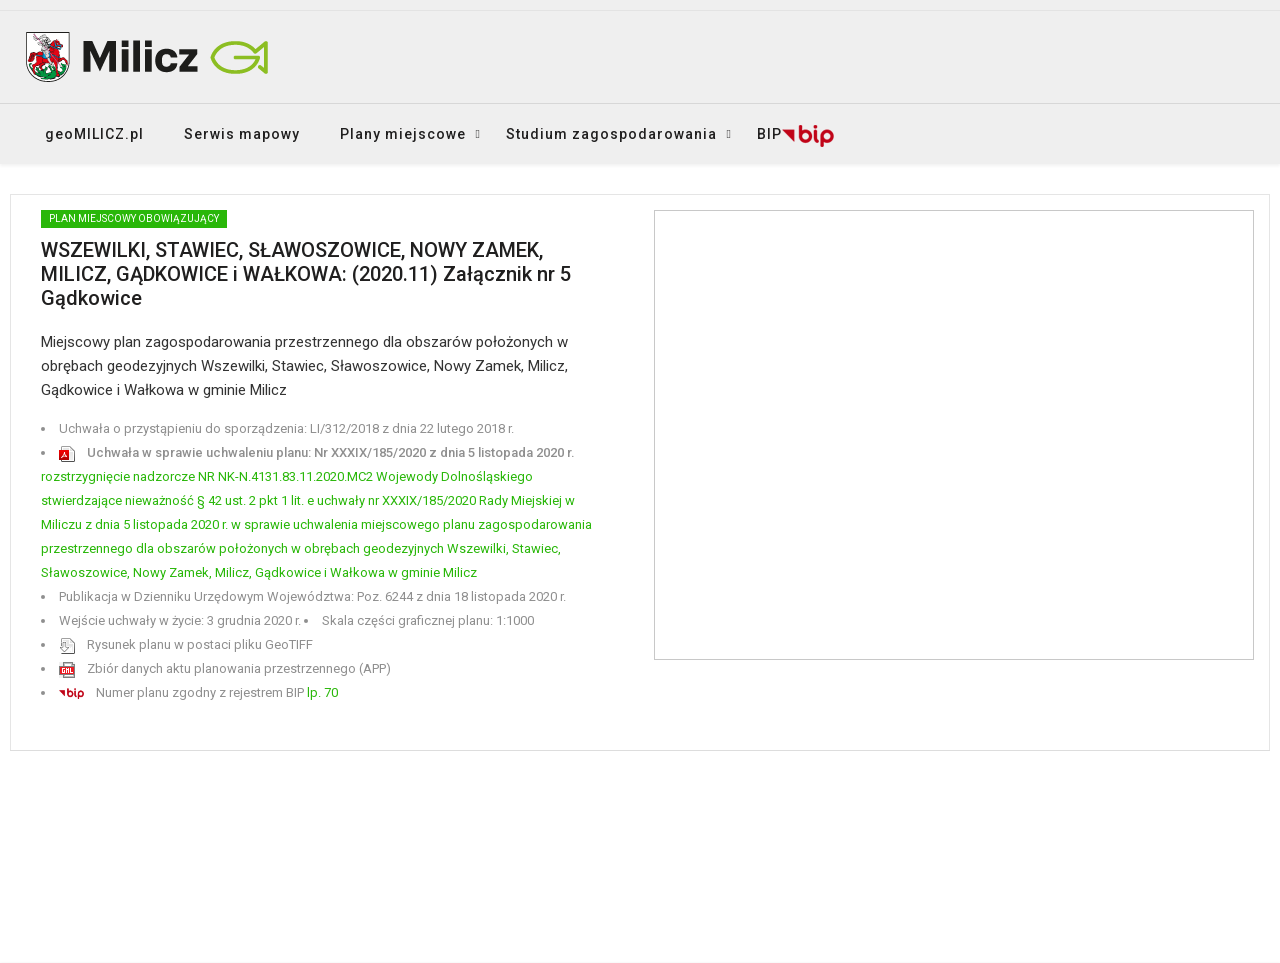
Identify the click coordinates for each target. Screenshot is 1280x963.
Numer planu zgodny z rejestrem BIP (198, 692)
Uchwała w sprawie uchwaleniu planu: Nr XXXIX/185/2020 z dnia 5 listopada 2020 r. (317, 452)
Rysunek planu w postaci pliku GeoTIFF (186, 644)
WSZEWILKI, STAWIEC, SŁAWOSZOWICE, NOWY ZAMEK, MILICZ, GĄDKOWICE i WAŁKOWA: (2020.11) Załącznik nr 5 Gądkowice (306, 274)
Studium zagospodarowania (611, 134)
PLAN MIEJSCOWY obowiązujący (134, 218)
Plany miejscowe (403, 134)
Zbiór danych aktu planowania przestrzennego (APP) (225, 668)
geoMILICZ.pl (94, 134)
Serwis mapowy (242, 134)
